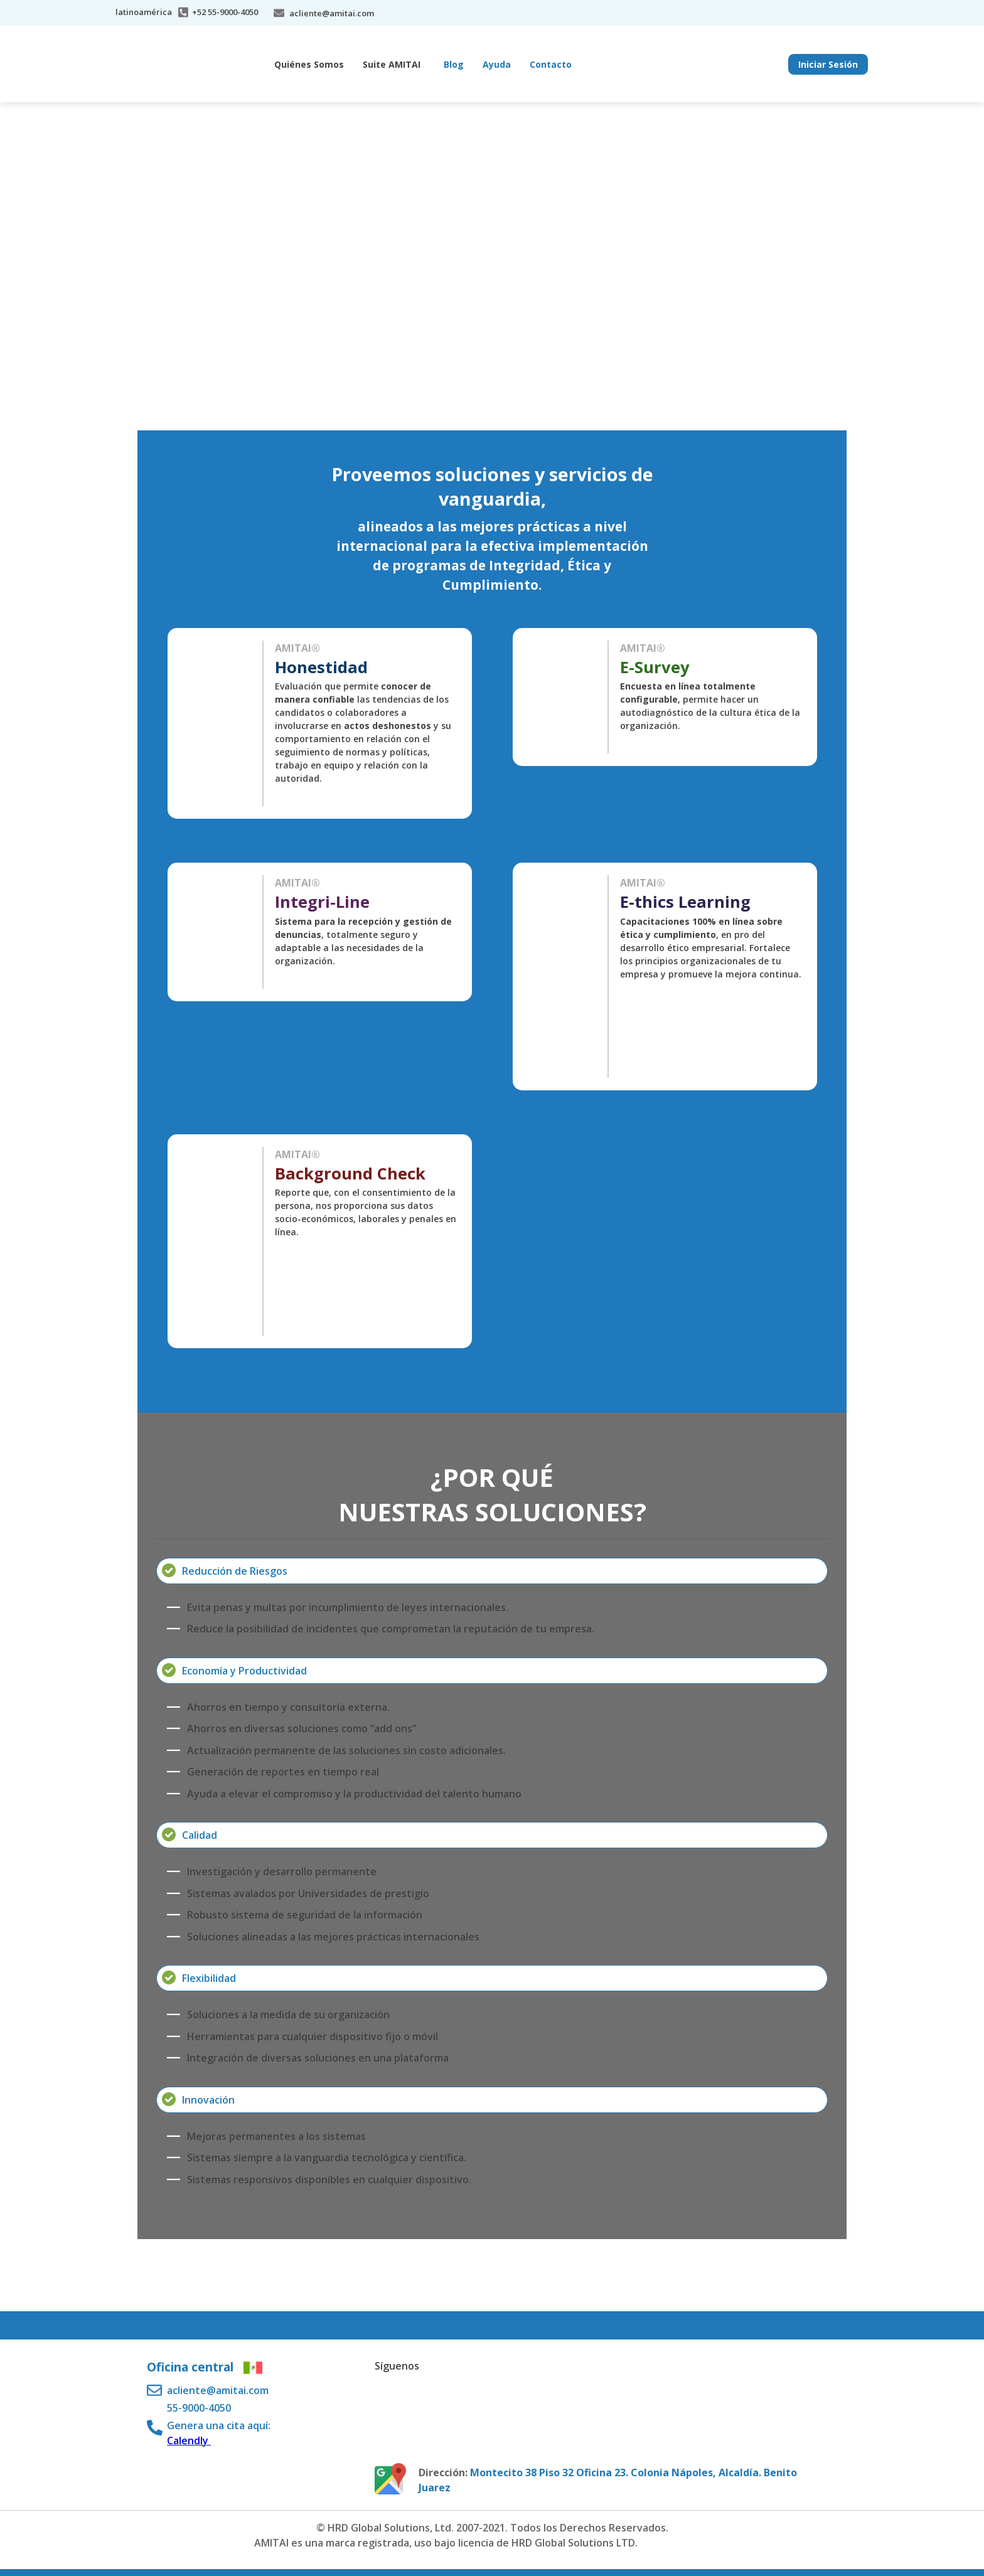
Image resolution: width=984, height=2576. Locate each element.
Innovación (208, 2100)
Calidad (199, 1835)
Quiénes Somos (309, 64)
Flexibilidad (209, 1978)
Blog (454, 64)
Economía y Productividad (244, 1671)
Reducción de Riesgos (234, 1571)
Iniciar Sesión (828, 64)
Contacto (551, 64)
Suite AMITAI (391, 64)
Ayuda (497, 64)
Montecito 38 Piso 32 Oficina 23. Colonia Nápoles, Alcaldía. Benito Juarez (608, 2480)
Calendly (189, 2440)
